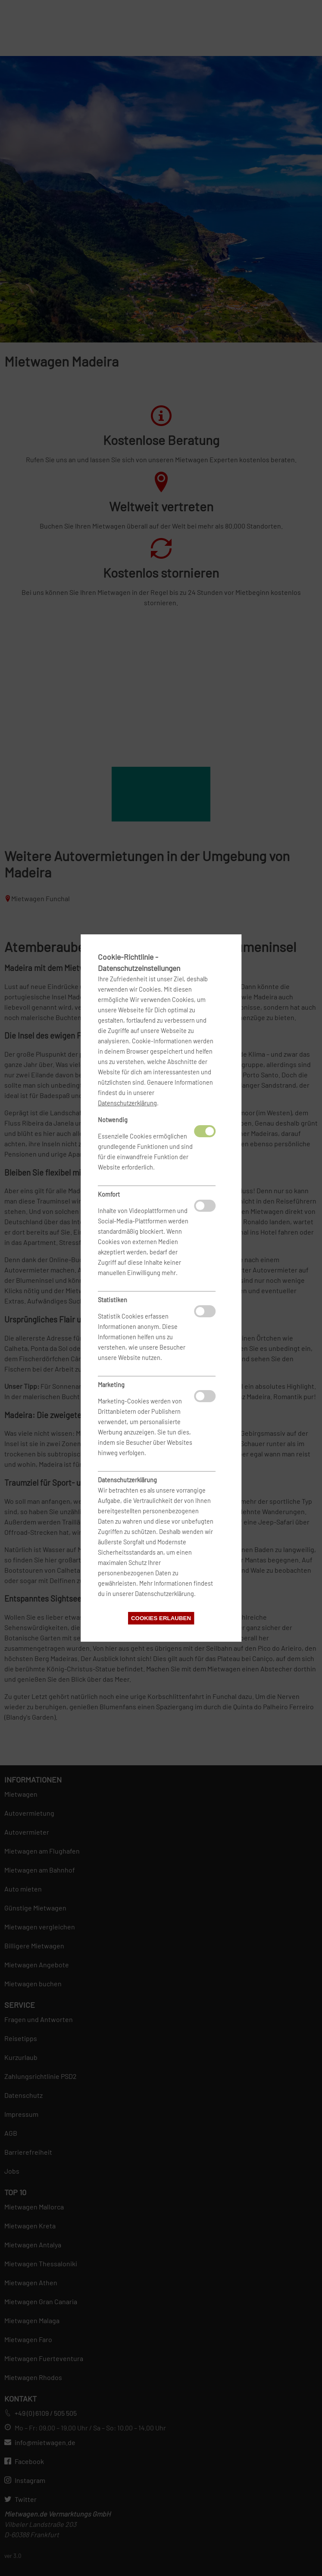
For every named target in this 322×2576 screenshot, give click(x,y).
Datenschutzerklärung (127, 1103)
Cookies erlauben (161, 1618)
